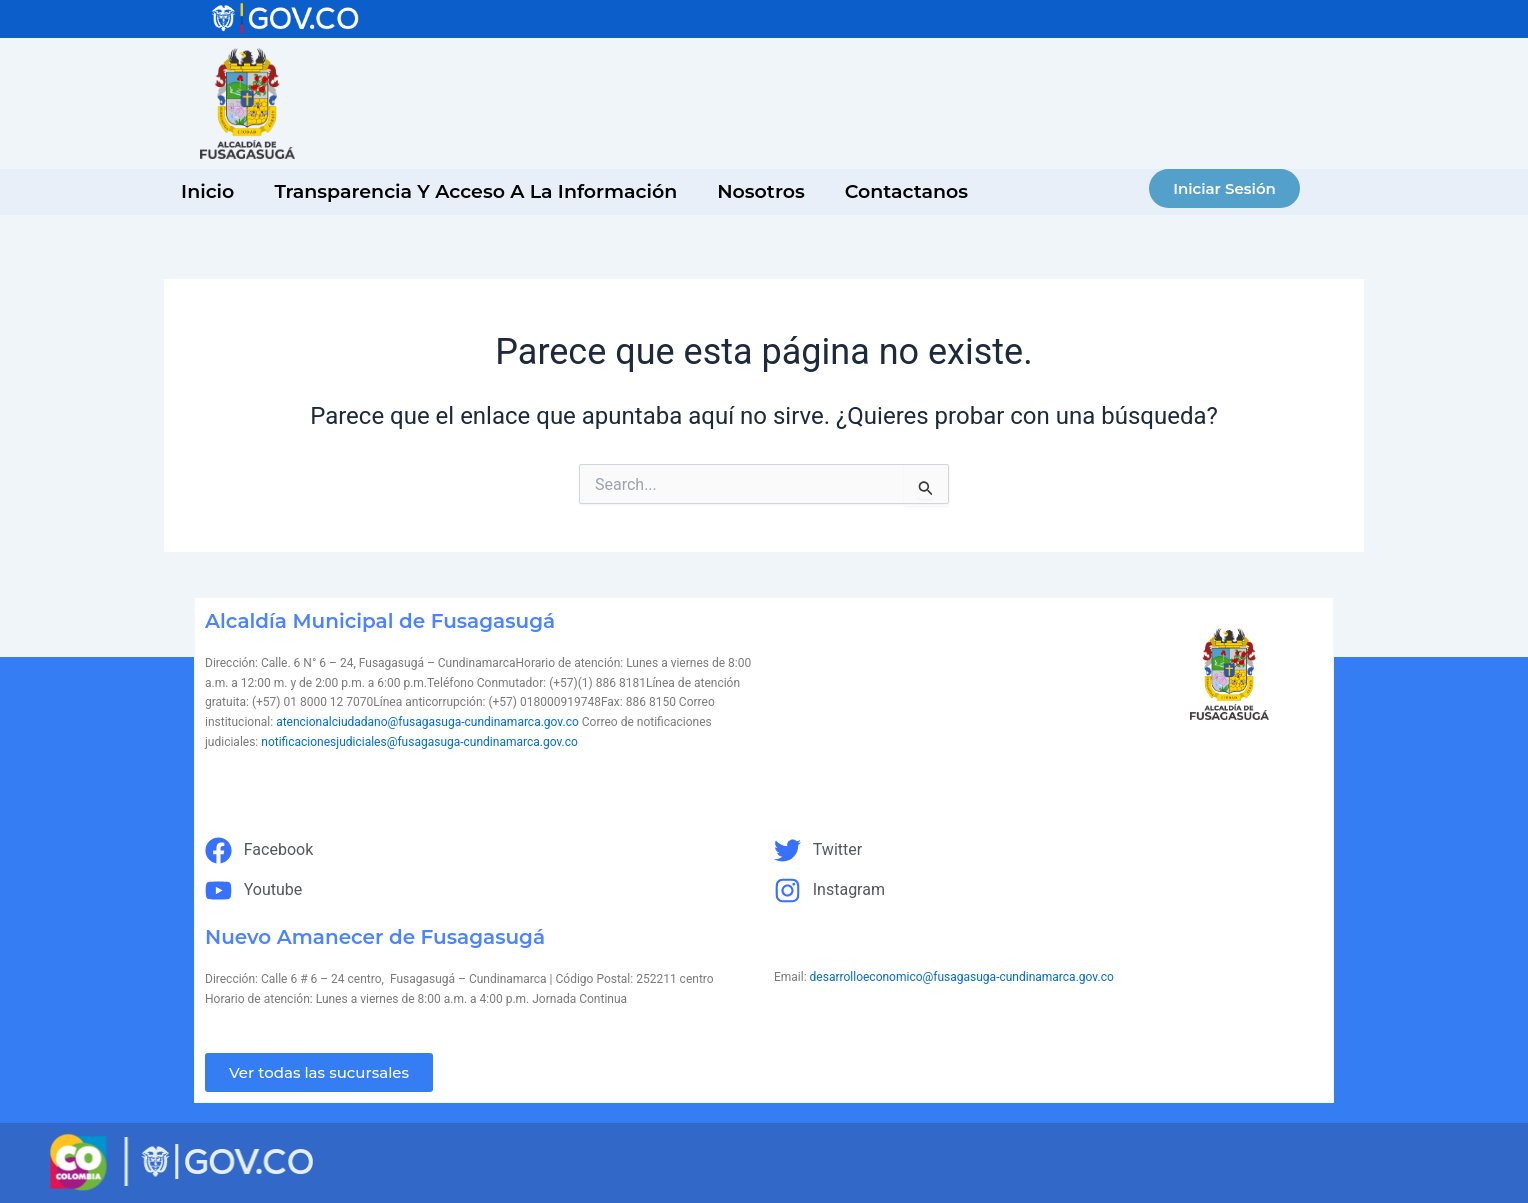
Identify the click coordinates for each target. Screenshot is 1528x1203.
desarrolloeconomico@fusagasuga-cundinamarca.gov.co (962, 977)
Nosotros (761, 191)
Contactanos (906, 191)
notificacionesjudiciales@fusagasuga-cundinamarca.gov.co (419, 742)
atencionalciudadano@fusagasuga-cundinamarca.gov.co (427, 722)
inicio (207, 191)
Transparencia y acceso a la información (475, 191)
